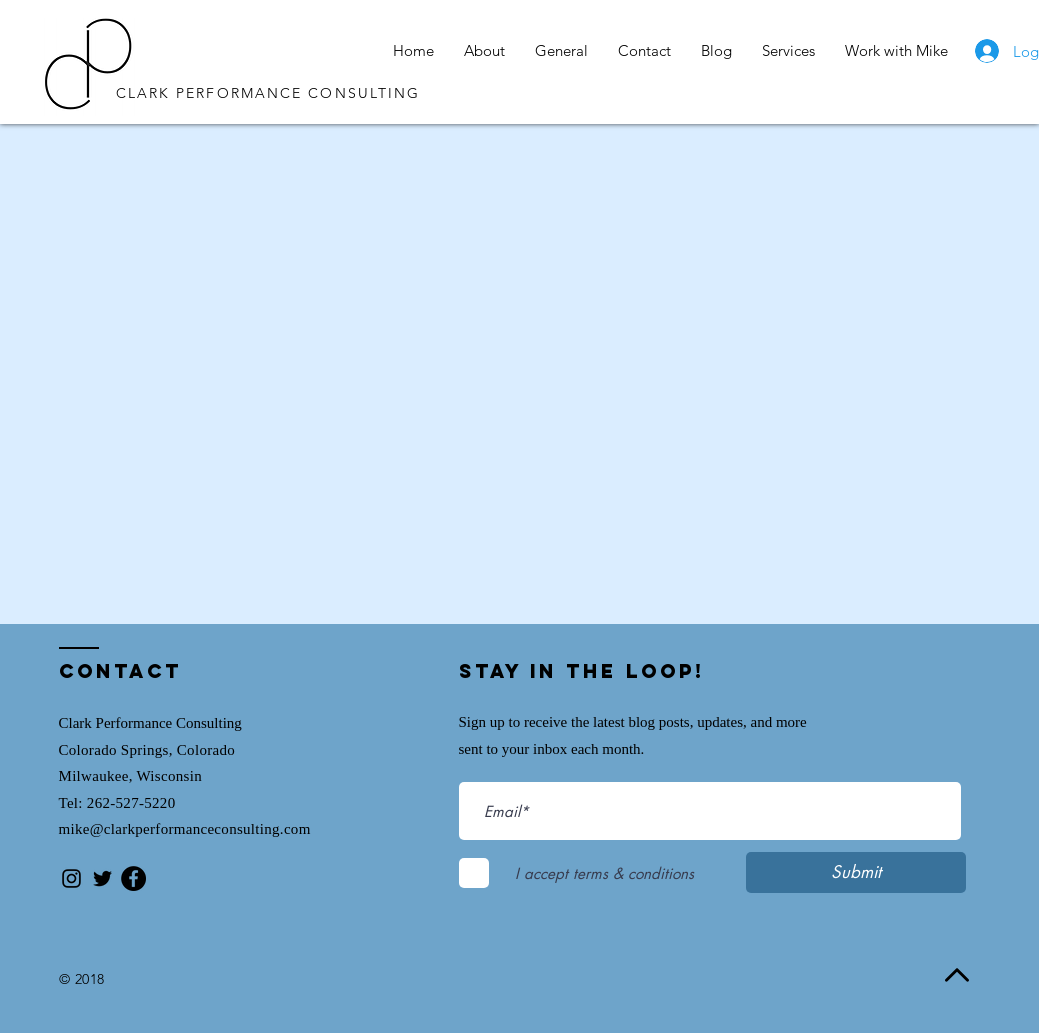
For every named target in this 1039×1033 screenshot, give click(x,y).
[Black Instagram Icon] (71, 878)
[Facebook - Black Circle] (133, 878)
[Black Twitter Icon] (102, 878)
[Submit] (856, 872)
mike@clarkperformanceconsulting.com (185, 829)
